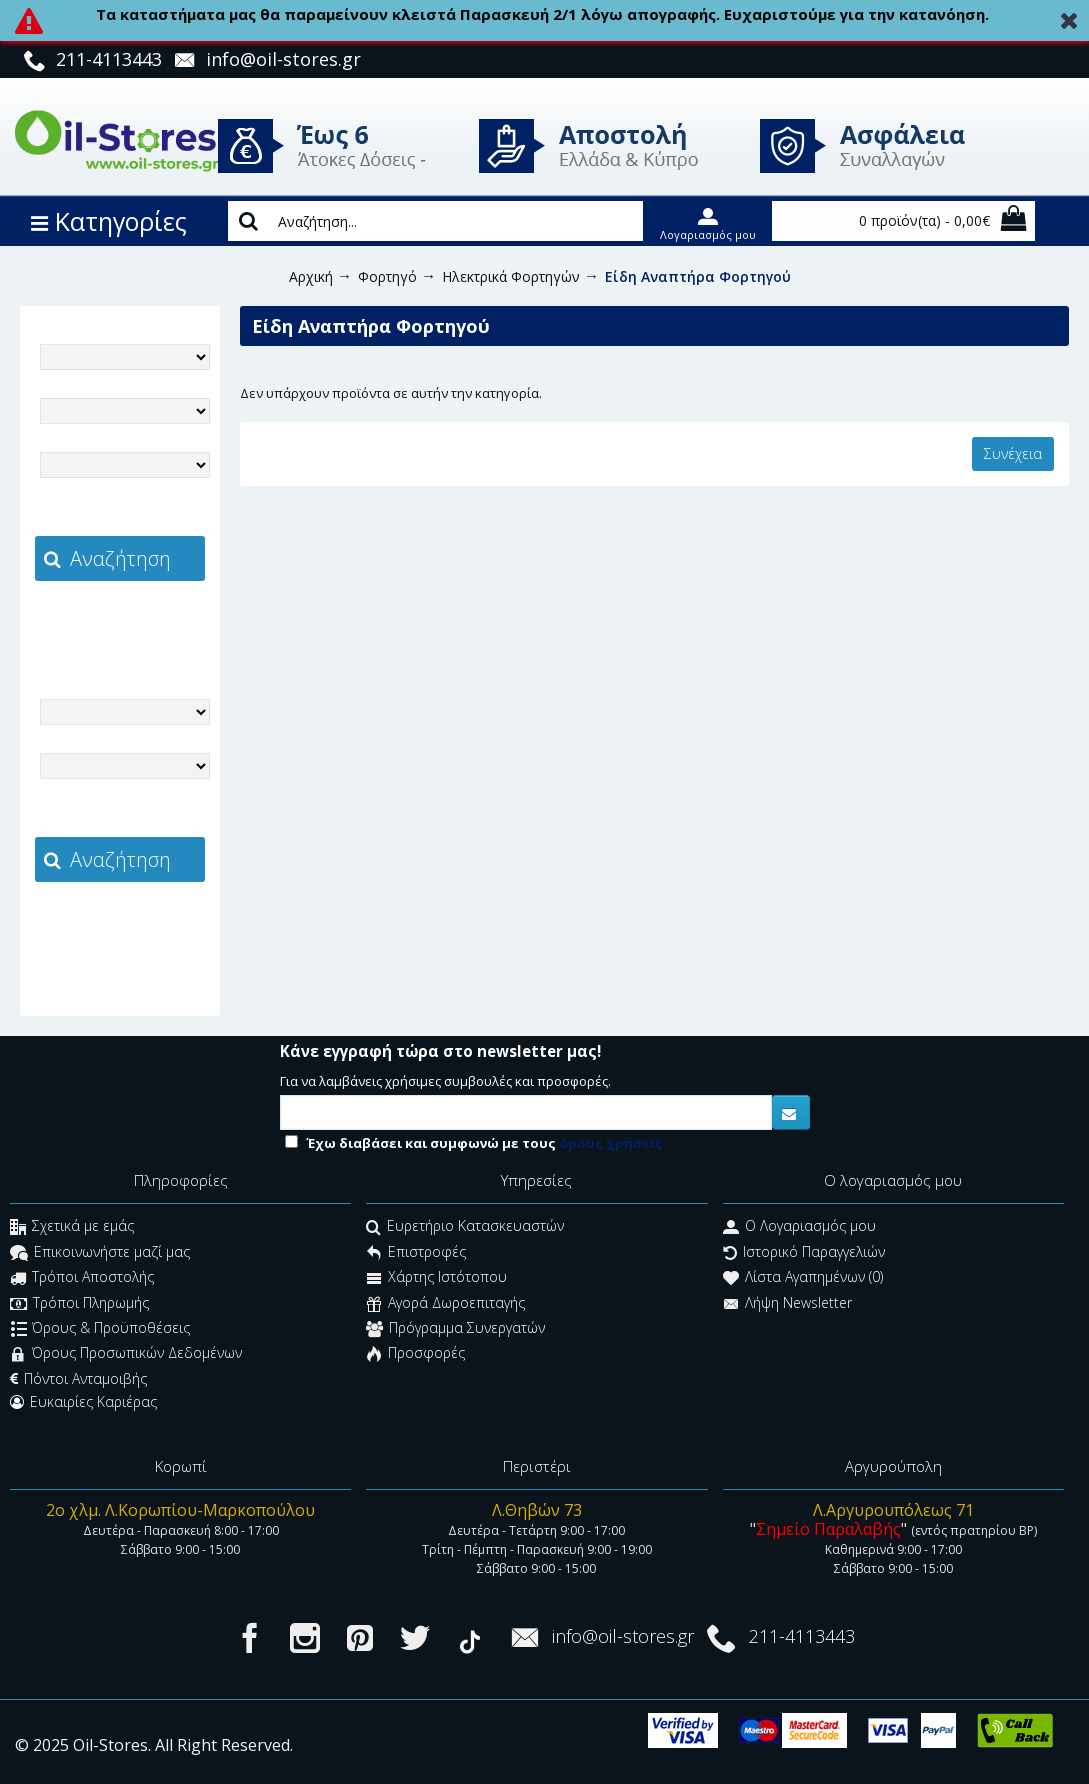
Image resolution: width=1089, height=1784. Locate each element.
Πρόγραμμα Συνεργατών (455, 1329)
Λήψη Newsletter (787, 1304)
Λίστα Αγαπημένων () (803, 1279)
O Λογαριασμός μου (799, 1228)
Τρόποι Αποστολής (82, 1279)
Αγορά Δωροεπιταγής (445, 1304)
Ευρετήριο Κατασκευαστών (465, 1228)
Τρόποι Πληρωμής (79, 1304)
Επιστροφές (416, 1253)
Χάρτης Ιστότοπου (436, 1279)
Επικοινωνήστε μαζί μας (100, 1253)
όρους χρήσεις (611, 1143)
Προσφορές (415, 1355)
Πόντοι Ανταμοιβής (78, 1379)
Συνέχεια (1013, 453)
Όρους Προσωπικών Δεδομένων (126, 1355)
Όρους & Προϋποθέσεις (100, 1329)
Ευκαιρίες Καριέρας (83, 1402)
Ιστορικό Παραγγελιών (804, 1253)
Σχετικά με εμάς (72, 1228)
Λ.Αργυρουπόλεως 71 (893, 1510)
